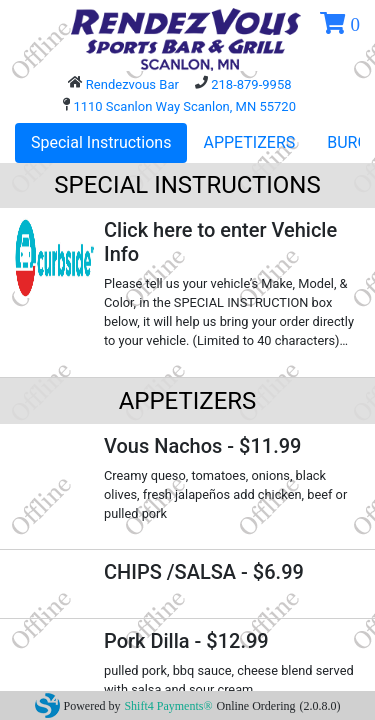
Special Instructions (101, 142)
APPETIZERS (249, 142)
